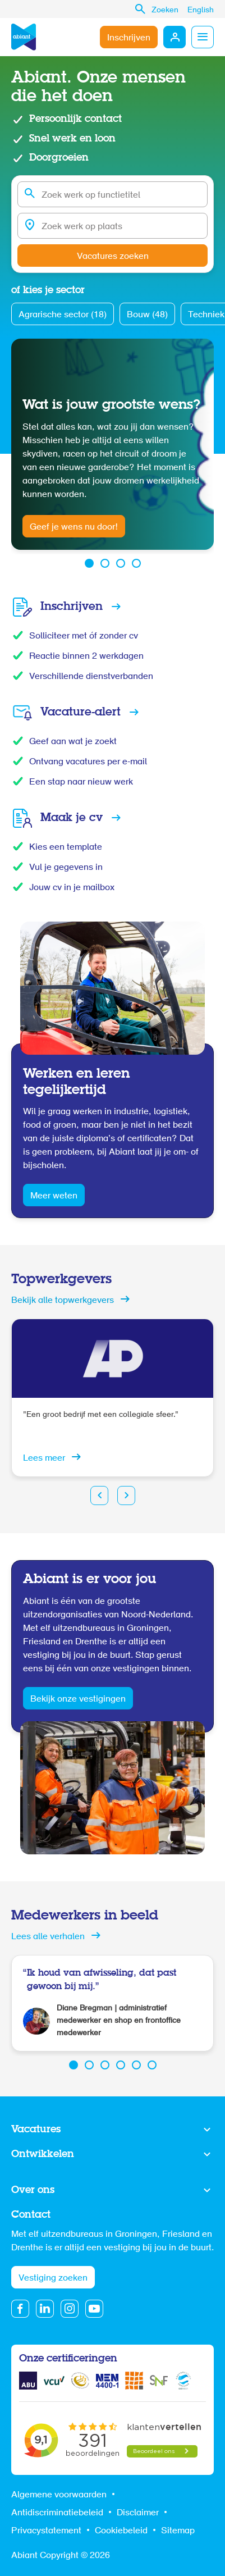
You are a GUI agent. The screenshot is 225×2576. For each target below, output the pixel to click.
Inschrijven (128, 38)
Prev (99, 1495)
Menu (202, 37)
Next (126, 1495)
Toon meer (112, 2130)
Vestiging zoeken (53, 2278)
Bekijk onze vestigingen (78, 1699)
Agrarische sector (63, 315)
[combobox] (112, 194)
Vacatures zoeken (113, 256)
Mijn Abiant (174, 37)
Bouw (147, 315)
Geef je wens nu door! (74, 527)
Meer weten (53, 1196)
